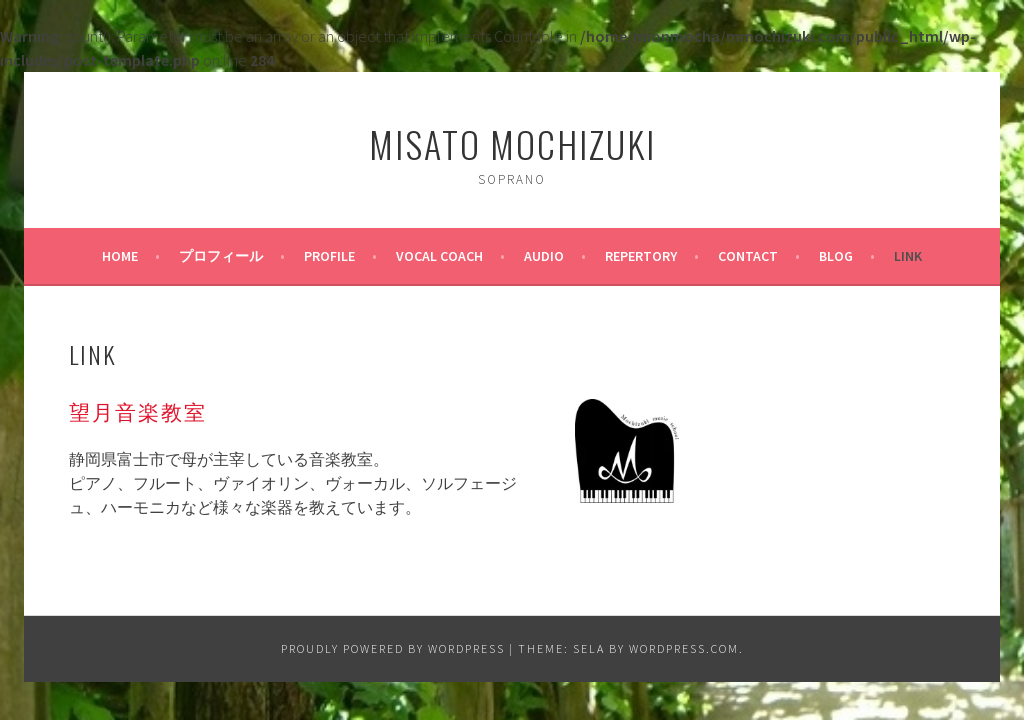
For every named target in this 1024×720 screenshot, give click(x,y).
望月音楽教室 (138, 410)
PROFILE (329, 256)
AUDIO (544, 256)
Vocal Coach (439, 256)
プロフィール (221, 256)
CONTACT (748, 256)
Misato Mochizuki (512, 143)
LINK (908, 256)
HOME (120, 256)
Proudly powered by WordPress (393, 648)
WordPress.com (684, 648)
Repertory (641, 256)
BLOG (836, 256)
